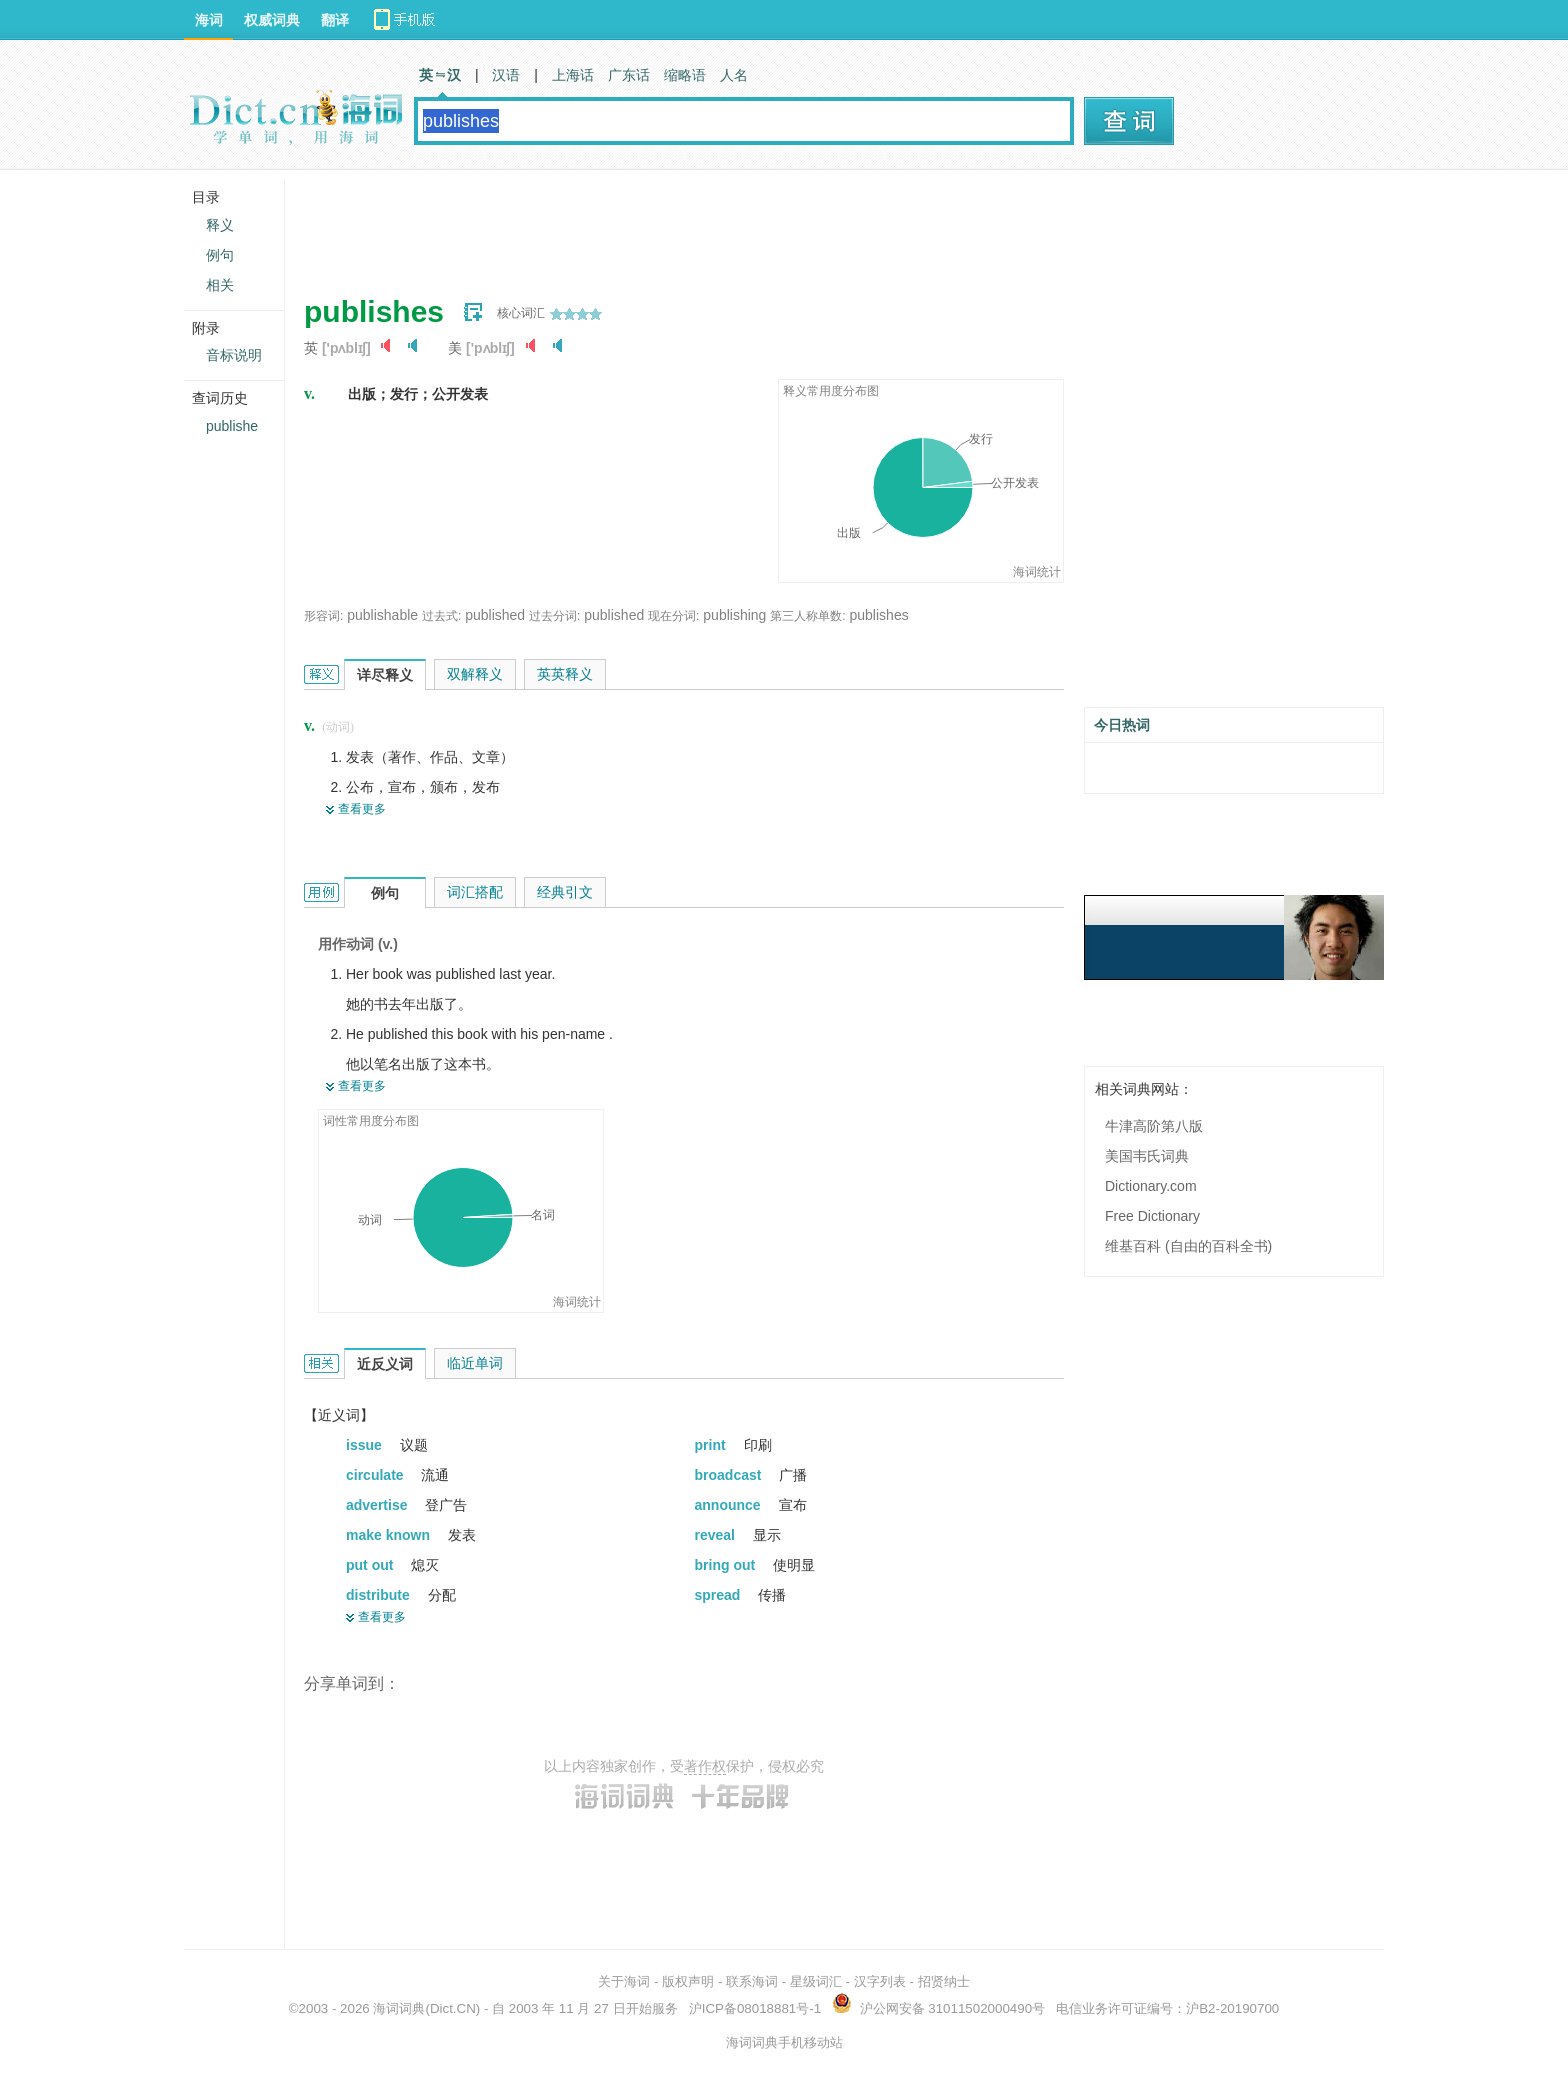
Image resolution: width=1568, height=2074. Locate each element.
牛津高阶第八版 (1154, 1126)
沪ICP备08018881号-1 (755, 2008)
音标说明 (234, 355)
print (712, 1445)
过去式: (441, 616)
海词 (209, 20)
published (495, 615)
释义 (220, 225)
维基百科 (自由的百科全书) (1188, 1246)
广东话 (629, 75)
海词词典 (399, 2008)
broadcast (730, 1475)
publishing (734, 615)
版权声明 (688, 1981)
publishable (382, 615)
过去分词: (554, 616)
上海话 (573, 75)
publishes (879, 615)
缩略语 (685, 75)
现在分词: (673, 616)
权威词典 (272, 20)
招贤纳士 (944, 1981)
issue (366, 1445)
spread (720, 1595)
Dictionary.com (1151, 1186)
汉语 (506, 75)
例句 (220, 255)
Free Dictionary (1152, 1216)
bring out (727, 1565)
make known (390, 1535)
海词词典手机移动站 (784, 2042)
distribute (380, 1595)
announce (730, 1505)
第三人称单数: (807, 616)
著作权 (705, 1766)
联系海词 (752, 1981)
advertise (378, 1505)
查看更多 (362, 809)
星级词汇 (816, 1981)
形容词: (323, 616)
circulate (376, 1475)
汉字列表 (880, 1981)
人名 (734, 75)
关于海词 (624, 1981)
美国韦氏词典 (1147, 1156)
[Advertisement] (668, 225)
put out (371, 1565)
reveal (717, 1535)
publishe (232, 426)
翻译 (335, 20)
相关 (220, 285)
